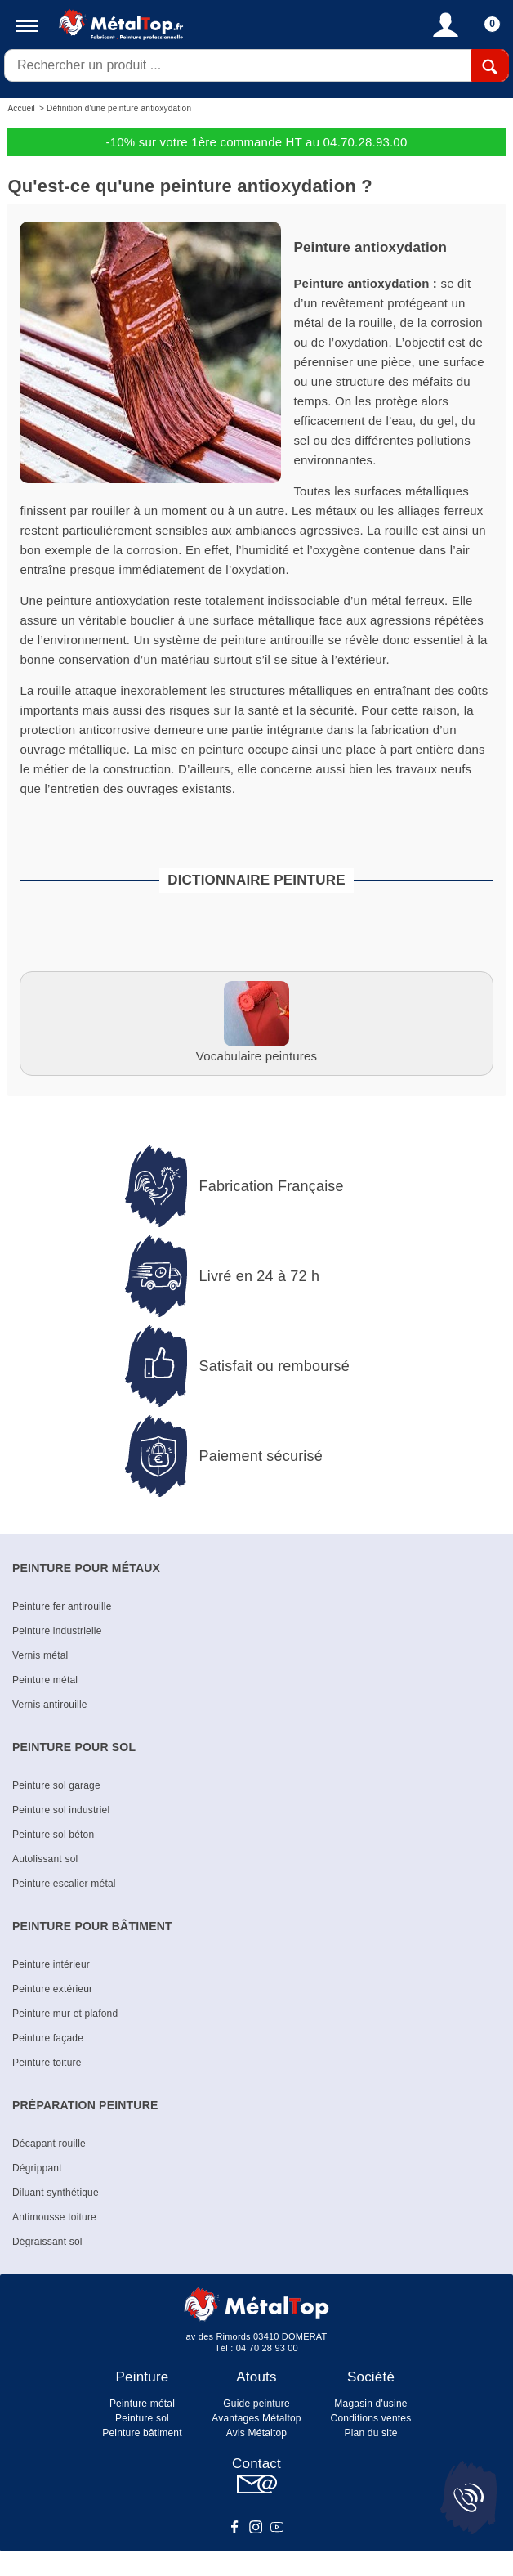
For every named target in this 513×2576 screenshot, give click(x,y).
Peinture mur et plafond (65, 2013)
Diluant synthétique (55, 2192)
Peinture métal (45, 1680)
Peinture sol (142, 2418)
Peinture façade (47, 2038)
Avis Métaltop (256, 2433)
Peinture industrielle (57, 1631)
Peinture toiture (47, 2062)
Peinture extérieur (52, 1989)
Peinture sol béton (53, 1834)
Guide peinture (256, 2403)
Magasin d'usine (370, 2403)
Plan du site (370, 2433)
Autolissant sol (45, 1859)
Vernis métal (40, 1655)
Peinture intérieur (51, 1964)
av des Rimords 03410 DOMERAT (257, 2336)
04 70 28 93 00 (267, 2348)
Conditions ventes (371, 2418)
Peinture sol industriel (60, 1810)
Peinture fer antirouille (62, 1606)
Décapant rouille (49, 2143)
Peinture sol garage (56, 1785)
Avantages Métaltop (256, 2418)
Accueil (21, 108)
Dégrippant (37, 2168)
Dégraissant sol (47, 2241)
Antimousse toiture (54, 2217)
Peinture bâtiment (141, 2433)
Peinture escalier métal (64, 1883)
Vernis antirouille (49, 1704)
